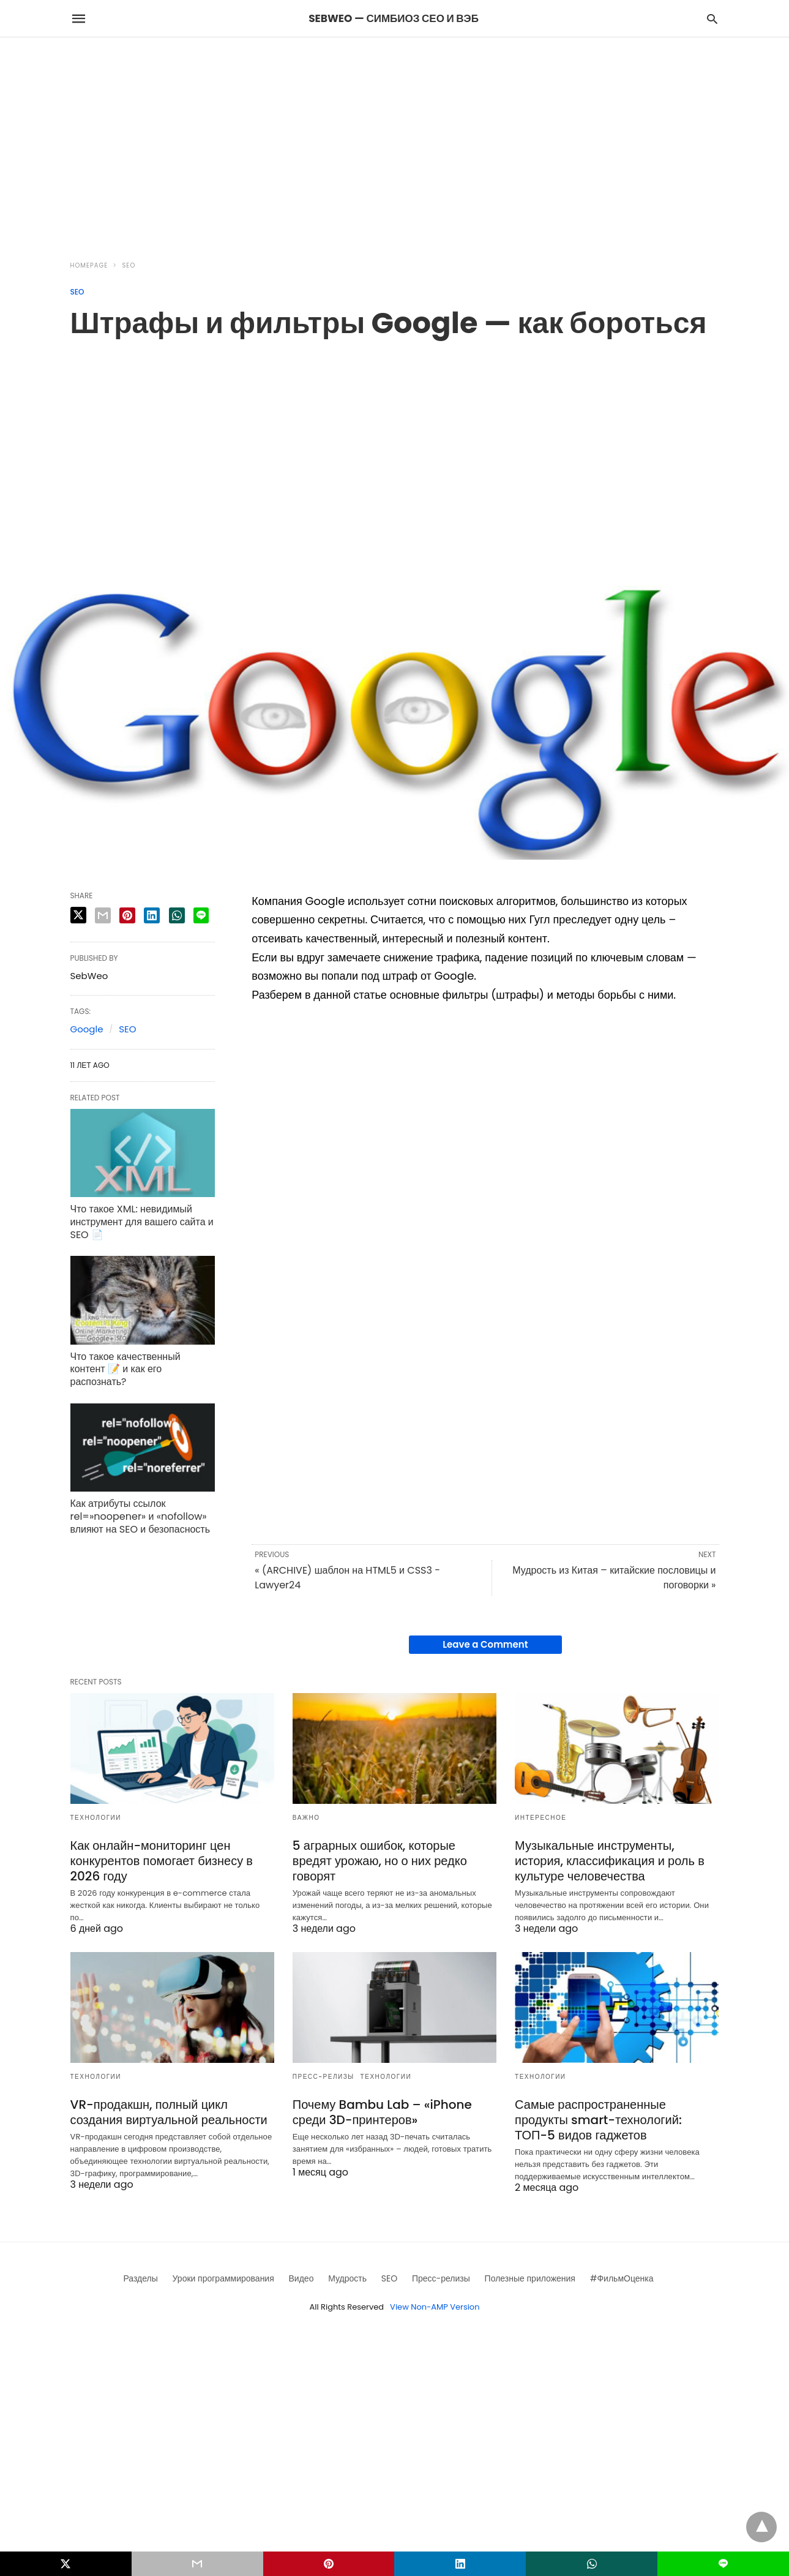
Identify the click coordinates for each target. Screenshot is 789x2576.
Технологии (95, 1817)
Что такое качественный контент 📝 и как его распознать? (125, 1369)
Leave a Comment (485, 1644)
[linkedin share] (152, 915)
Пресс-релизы (323, 2076)
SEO (128, 265)
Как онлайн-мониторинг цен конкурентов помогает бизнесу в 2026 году (161, 1861)
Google (86, 1029)
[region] (395, 141)
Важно (306, 1817)
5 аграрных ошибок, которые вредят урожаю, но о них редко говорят (380, 1861)
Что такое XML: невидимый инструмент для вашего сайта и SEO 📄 (142, 1222)
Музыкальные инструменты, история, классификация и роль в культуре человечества (610, 1861)
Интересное (540, 1817)
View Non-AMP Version (434, 2307)
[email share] (103, 915)
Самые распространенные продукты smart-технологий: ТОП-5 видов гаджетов (598, 2120)
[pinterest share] (127, 915)
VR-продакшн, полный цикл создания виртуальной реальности (168, 2112)
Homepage (89, 265)
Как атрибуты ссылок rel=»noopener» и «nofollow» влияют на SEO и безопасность (140, 1516)
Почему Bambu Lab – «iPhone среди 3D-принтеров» (382, 2112)
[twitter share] (78, 915)
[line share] (201, 915)
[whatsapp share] (177, 915)
